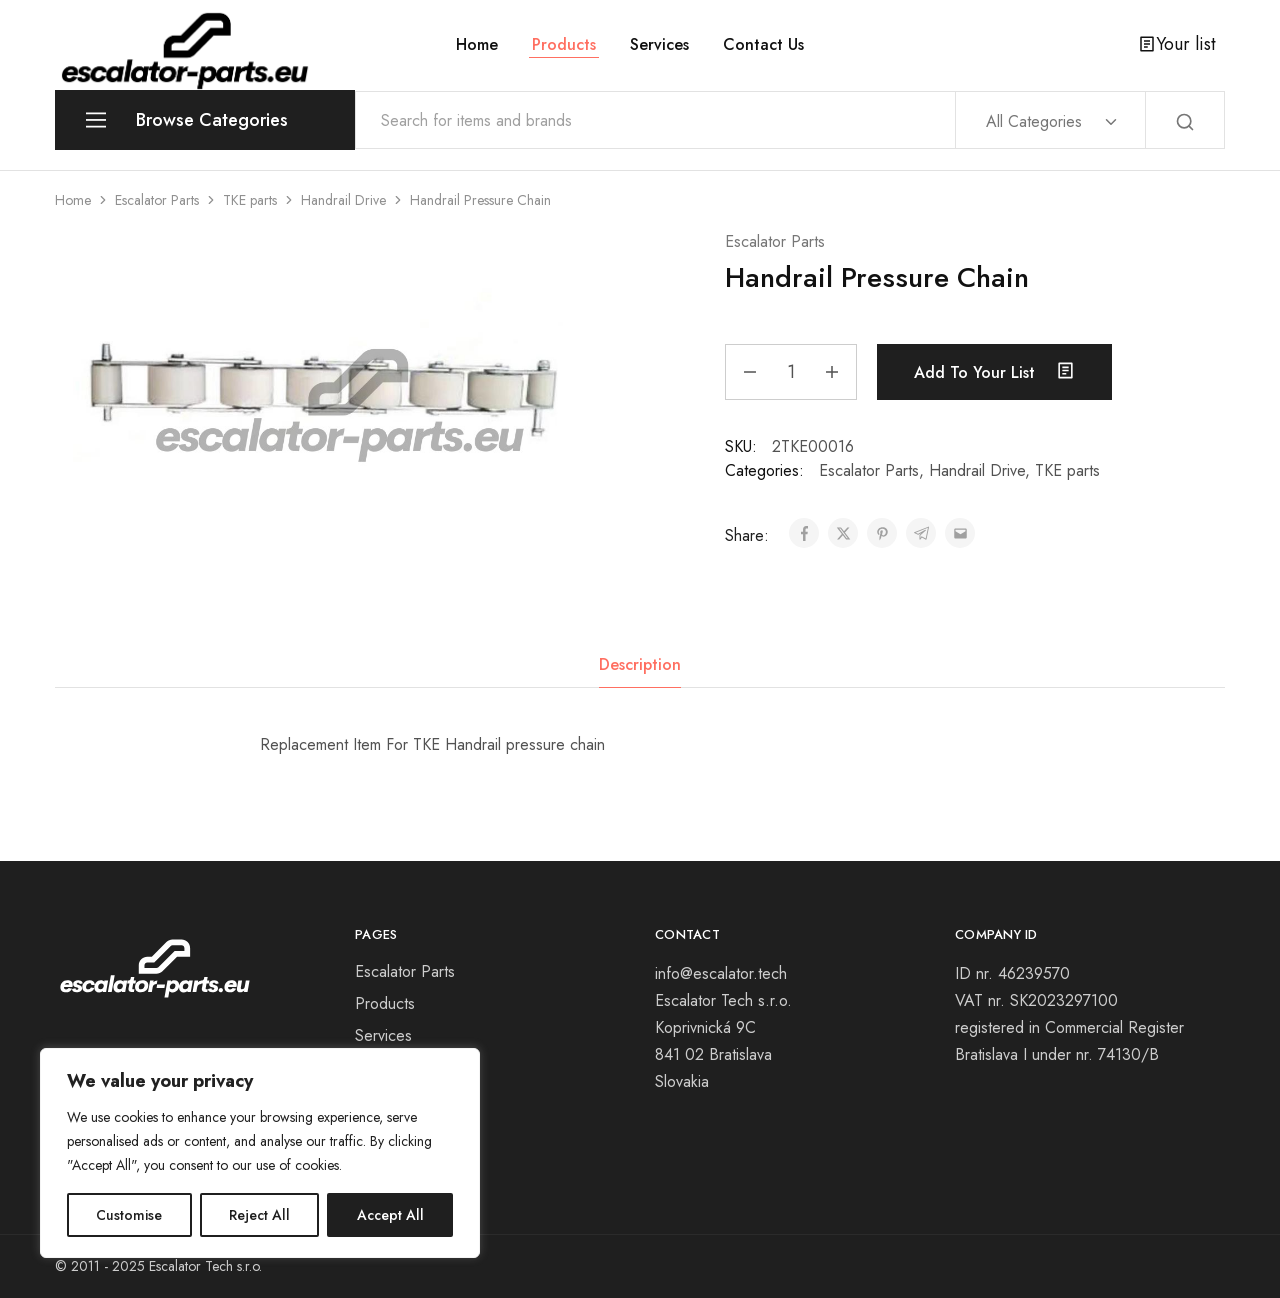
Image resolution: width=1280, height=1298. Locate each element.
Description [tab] (640, 664)
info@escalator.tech (723, 973)
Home (477, 45)
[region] (260, 1153)
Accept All (390, 1215)
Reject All (259, 1215)
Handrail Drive (343, 200)
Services (659, 45)
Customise (129, 1215)
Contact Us (763, 45)
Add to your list (994, 372)
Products (564, 45)
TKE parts (250, 200)
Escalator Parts (157, 200)
